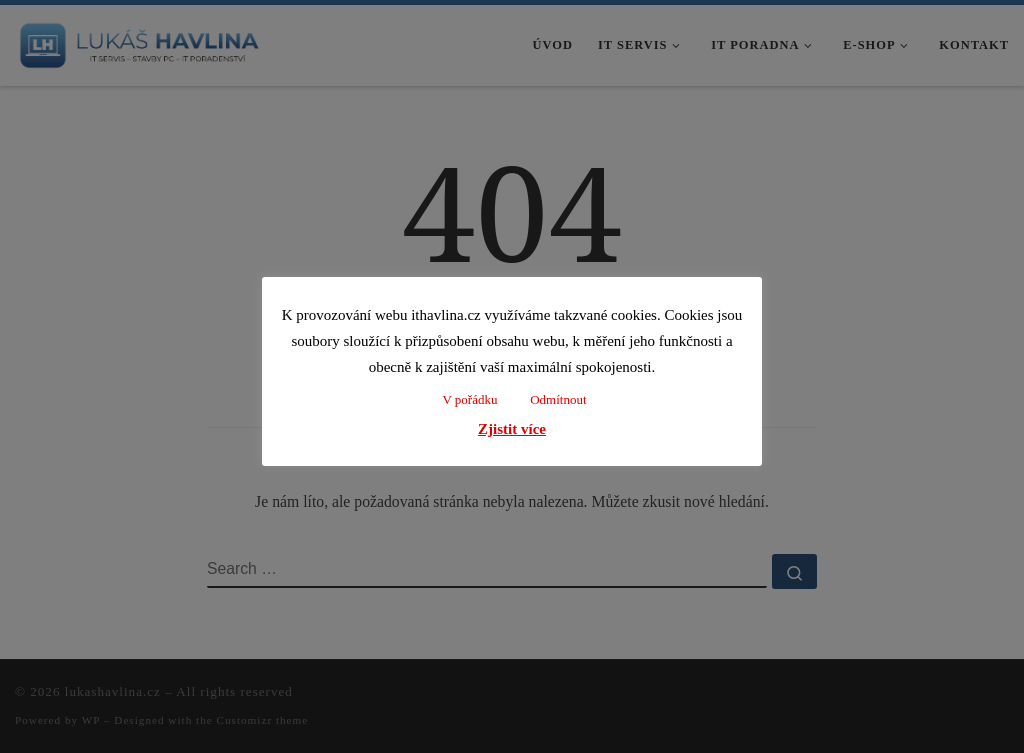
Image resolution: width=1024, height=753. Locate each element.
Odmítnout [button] (558, 399)
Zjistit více (512, 429)
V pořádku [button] (469, 399)
